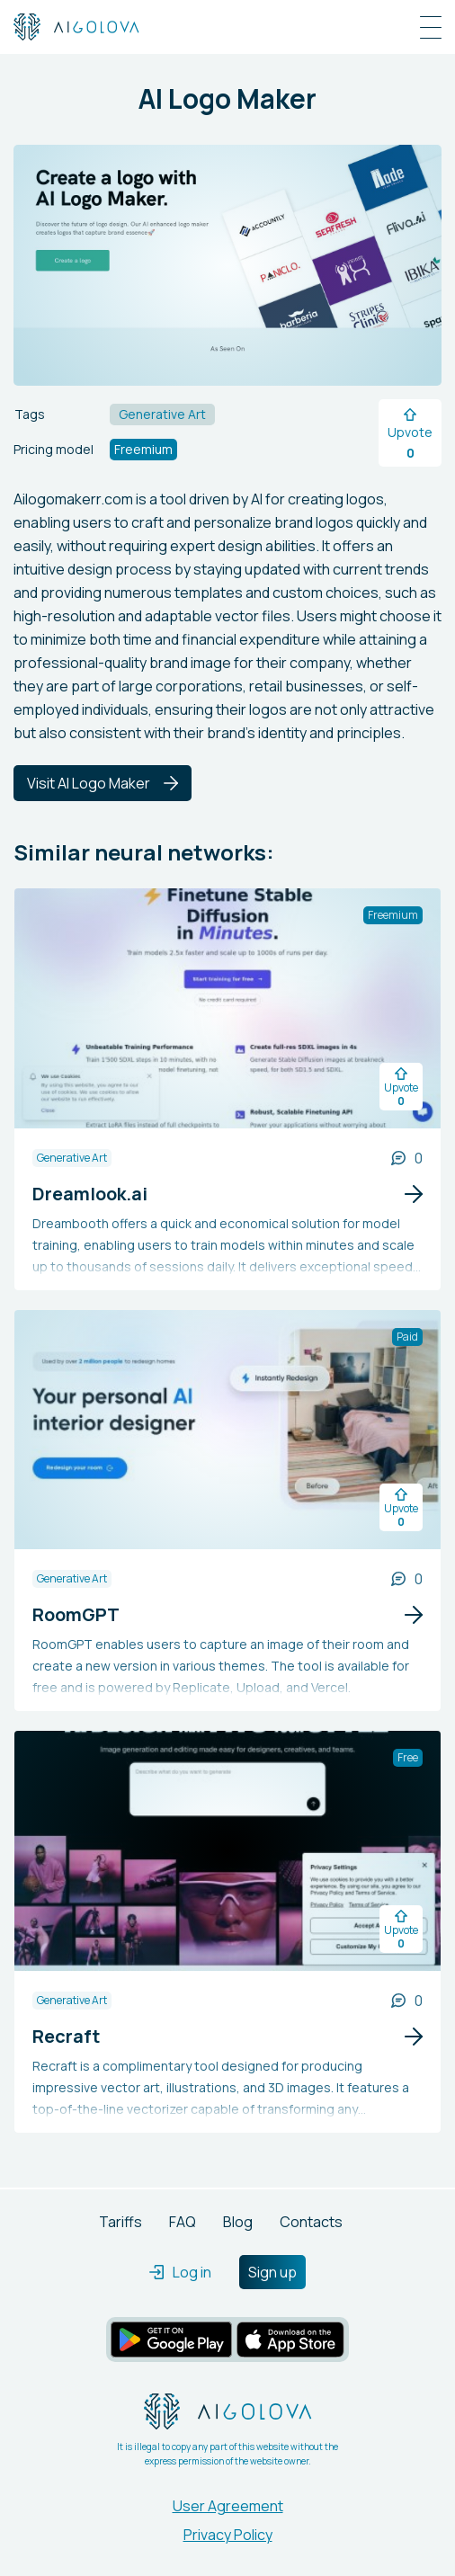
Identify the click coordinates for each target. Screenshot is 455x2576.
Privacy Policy (227, 2535)
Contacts (311, 2222)
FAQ (182, 2222)
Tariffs (120, 2222)
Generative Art (72, 1157)
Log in (180, 2272)
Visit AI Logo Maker (102, 783)
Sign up (272, 2272)
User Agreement (228, 2506)
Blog (238, 2222)
